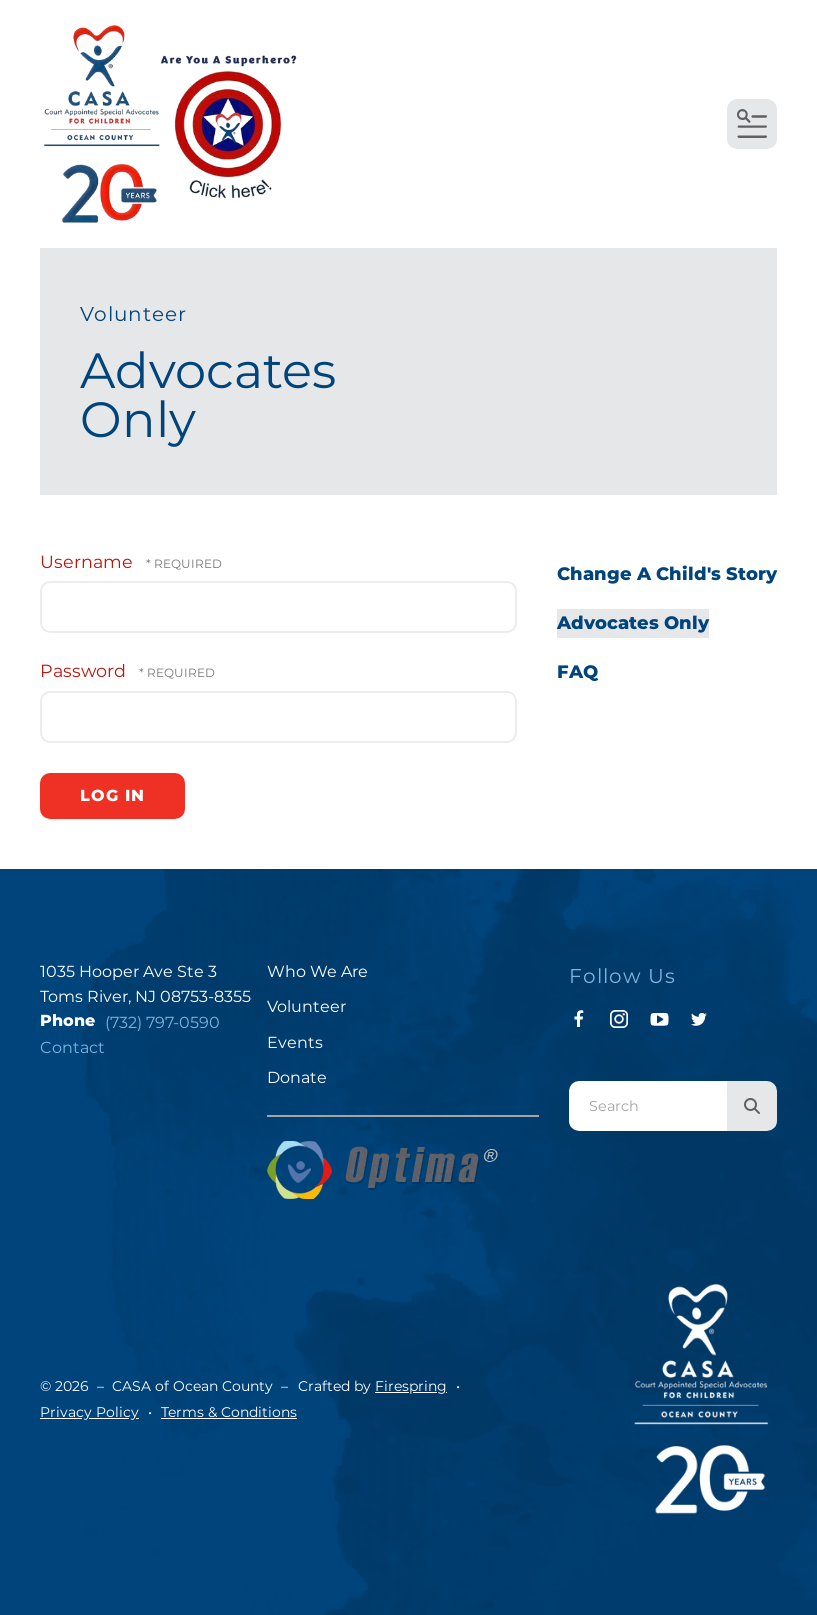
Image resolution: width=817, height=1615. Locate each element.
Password (83, 670)
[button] (752, 124)
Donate (297, 1077)
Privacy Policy (89, 1412)
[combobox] (648, 1106)
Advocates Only (633, 623)
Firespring (411, 1386)
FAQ (577, 672)
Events (295, 1042)
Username (86, 561)
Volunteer (306, 1006)
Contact (72, 1047)
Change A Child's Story (667, 574)
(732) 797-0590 (162, 1022)
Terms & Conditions (229, 1412)
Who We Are (317, 971)
